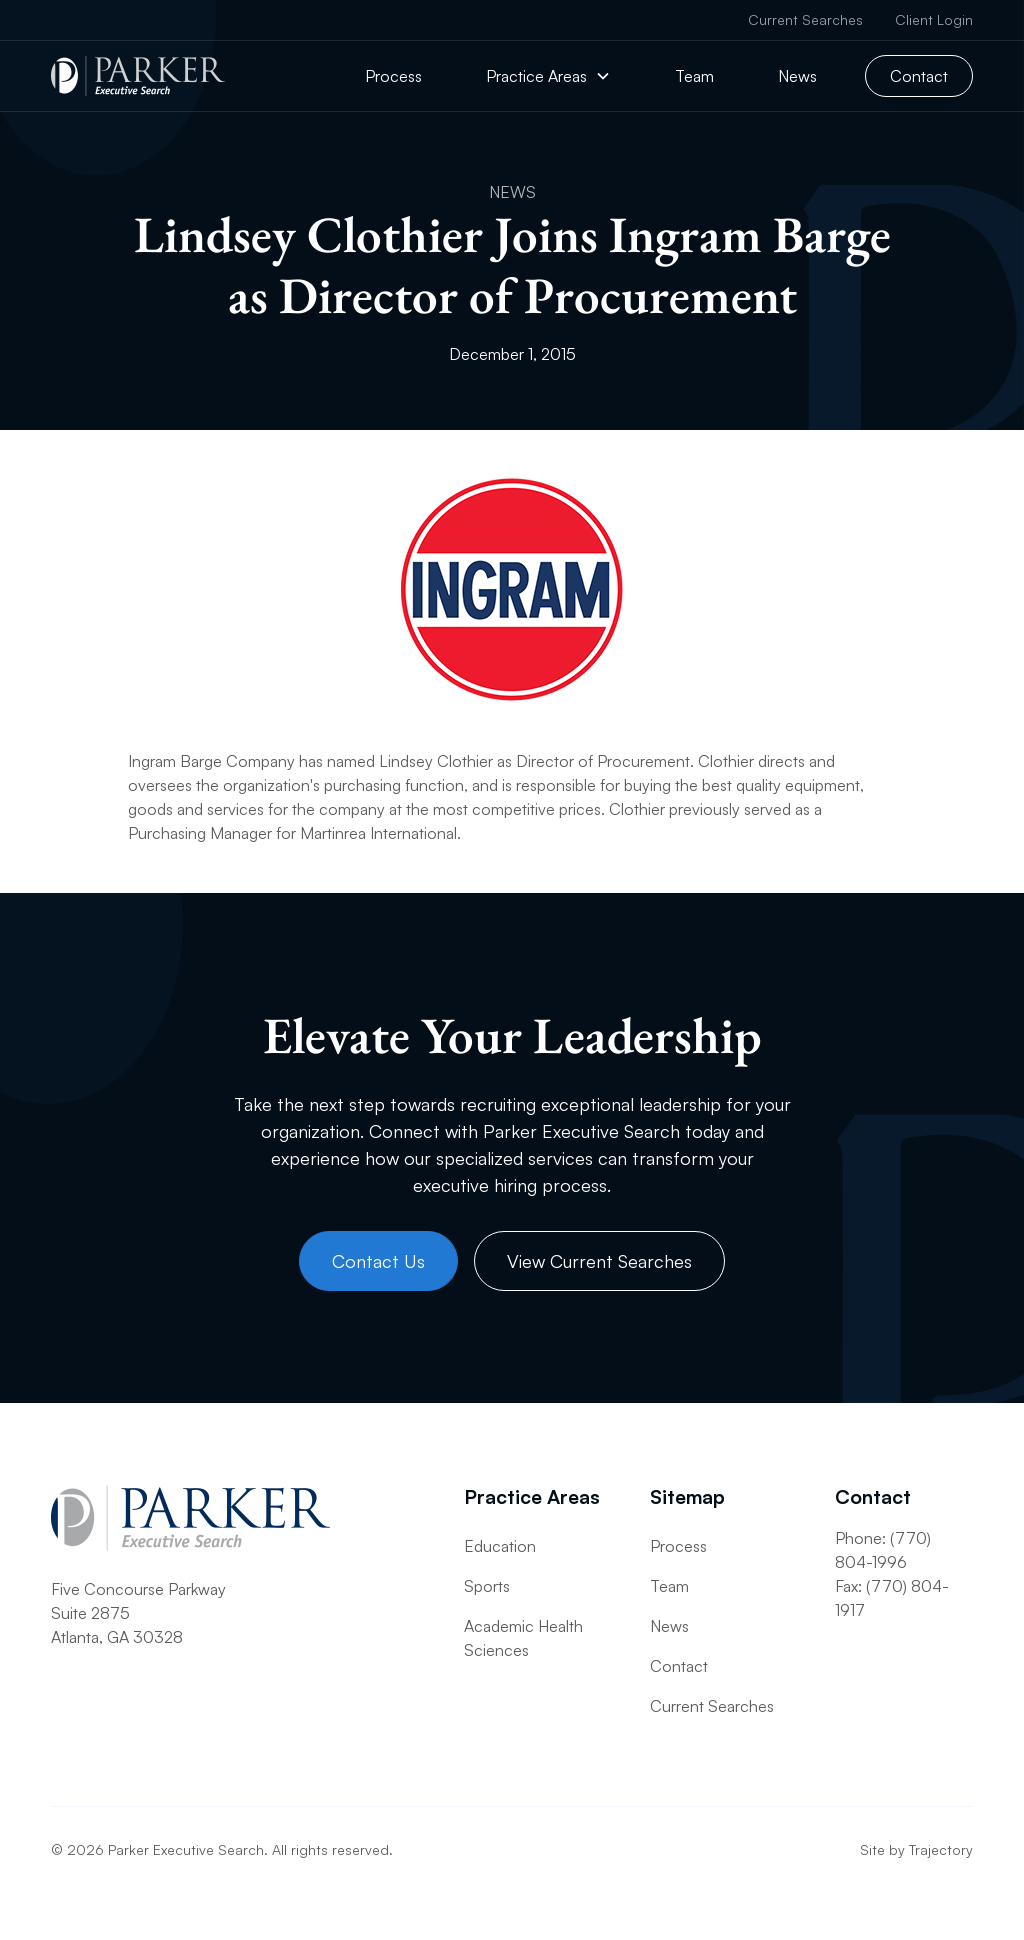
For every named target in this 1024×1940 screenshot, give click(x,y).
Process (393, 76)
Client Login (934, 19)
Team (694, 76)
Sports (487, 1586)
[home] (138, 76)
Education (500, 1546)
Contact (919, 76)
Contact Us (378, 1261)
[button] (548, 76)
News (797, 76)
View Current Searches (599, 1261)
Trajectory (941, 1849)
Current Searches (805, 19)
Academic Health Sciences (523, 1638)
